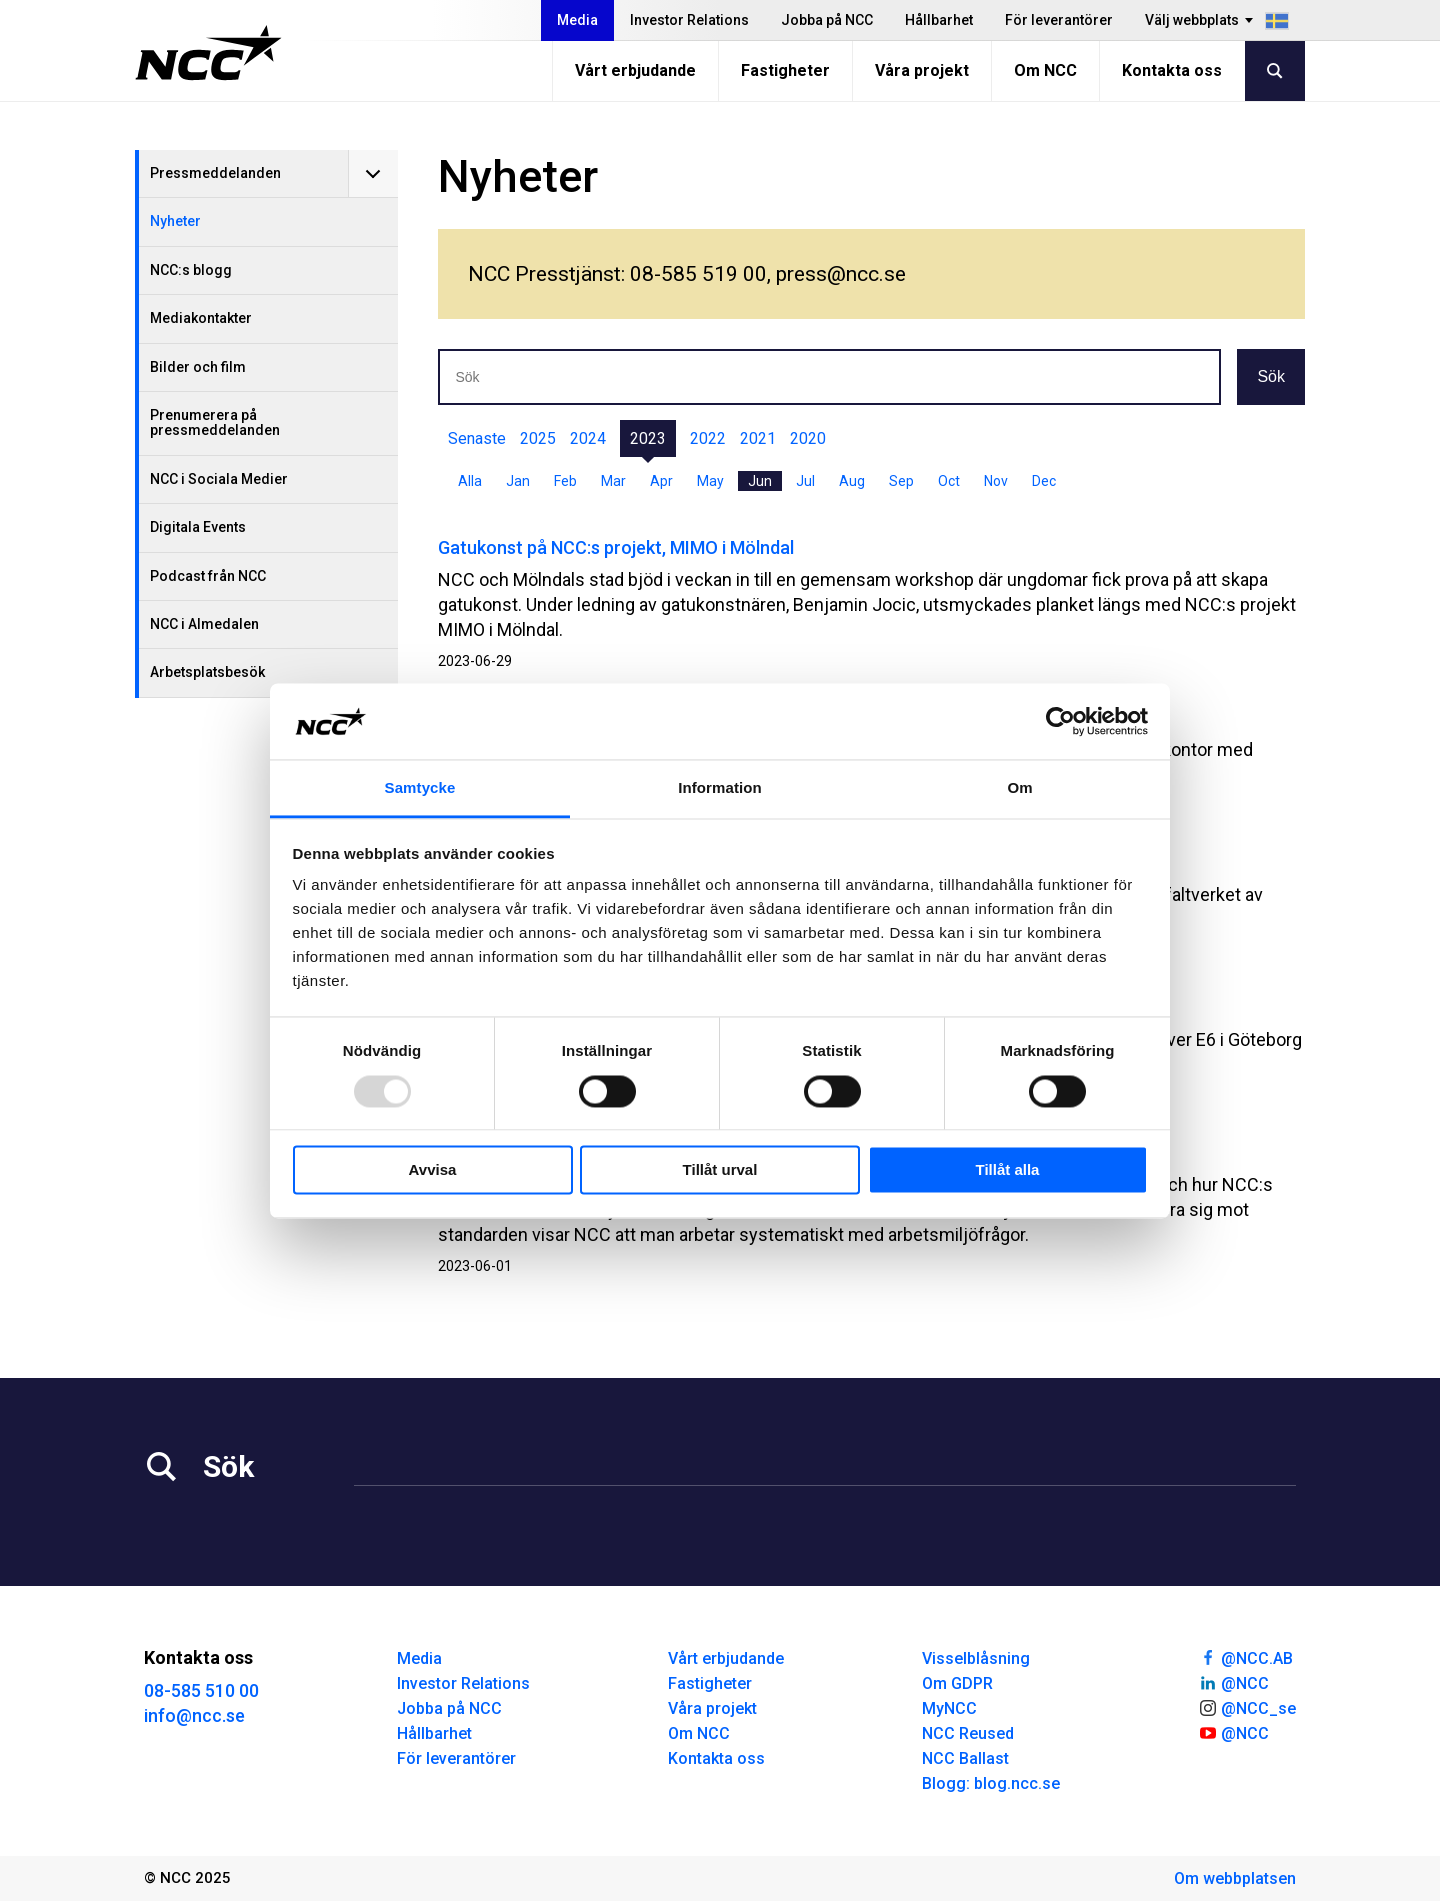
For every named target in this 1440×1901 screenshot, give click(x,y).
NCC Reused (968, 1733)
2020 (808, 438)
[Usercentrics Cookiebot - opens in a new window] (1060, 721)
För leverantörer (1059, 20)
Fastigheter (785, 70)
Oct (949, 481)
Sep (901, 481)
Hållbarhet (939, 20)
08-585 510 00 (201, 1690)
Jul (805, 481)
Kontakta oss (1172, 70)
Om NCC (1045, 70)
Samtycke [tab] (420, 788)
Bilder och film (198, 367)
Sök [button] (1271, 376)
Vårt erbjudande (635, 70)
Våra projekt (922, 70)
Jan (518, 481)
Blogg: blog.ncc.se (991, 1783)
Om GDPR (957, 1683)
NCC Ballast (965, 1758)
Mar (613, 481)
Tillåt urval (720, 1170)
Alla (470, 481)
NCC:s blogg (191, 270)
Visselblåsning (976, 1658)
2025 (538, 438)
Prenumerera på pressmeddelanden (215, 422)
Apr (661, 481)
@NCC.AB (1245, 1657)
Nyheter (175, 221)
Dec (1044, 481)
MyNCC (949, 1708)
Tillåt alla (1008, 1170)
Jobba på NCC (827, 20)
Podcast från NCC (208, 576)
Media (577, 20)
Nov (996, 481)
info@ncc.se (194, 1715)
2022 (708, 438)
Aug (852, 481)
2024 (588, 438)
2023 (648, 438)
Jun (760, 481)
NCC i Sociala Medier (219, 479)
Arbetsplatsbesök (207, 672)
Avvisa (433, 1170)
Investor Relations (689, 20)
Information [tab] (720, 788)
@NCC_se (1247, 1707)
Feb (565, 481)
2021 (758, 438)
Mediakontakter (201, 318)
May (710, 481)
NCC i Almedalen (204, 624)
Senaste (477, 438)
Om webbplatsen (1235, 1878)
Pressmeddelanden (215, 173)
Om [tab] (1019, 788)
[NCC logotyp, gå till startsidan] (208, 53)
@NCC (1233, 1682)
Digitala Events (198, 527)
